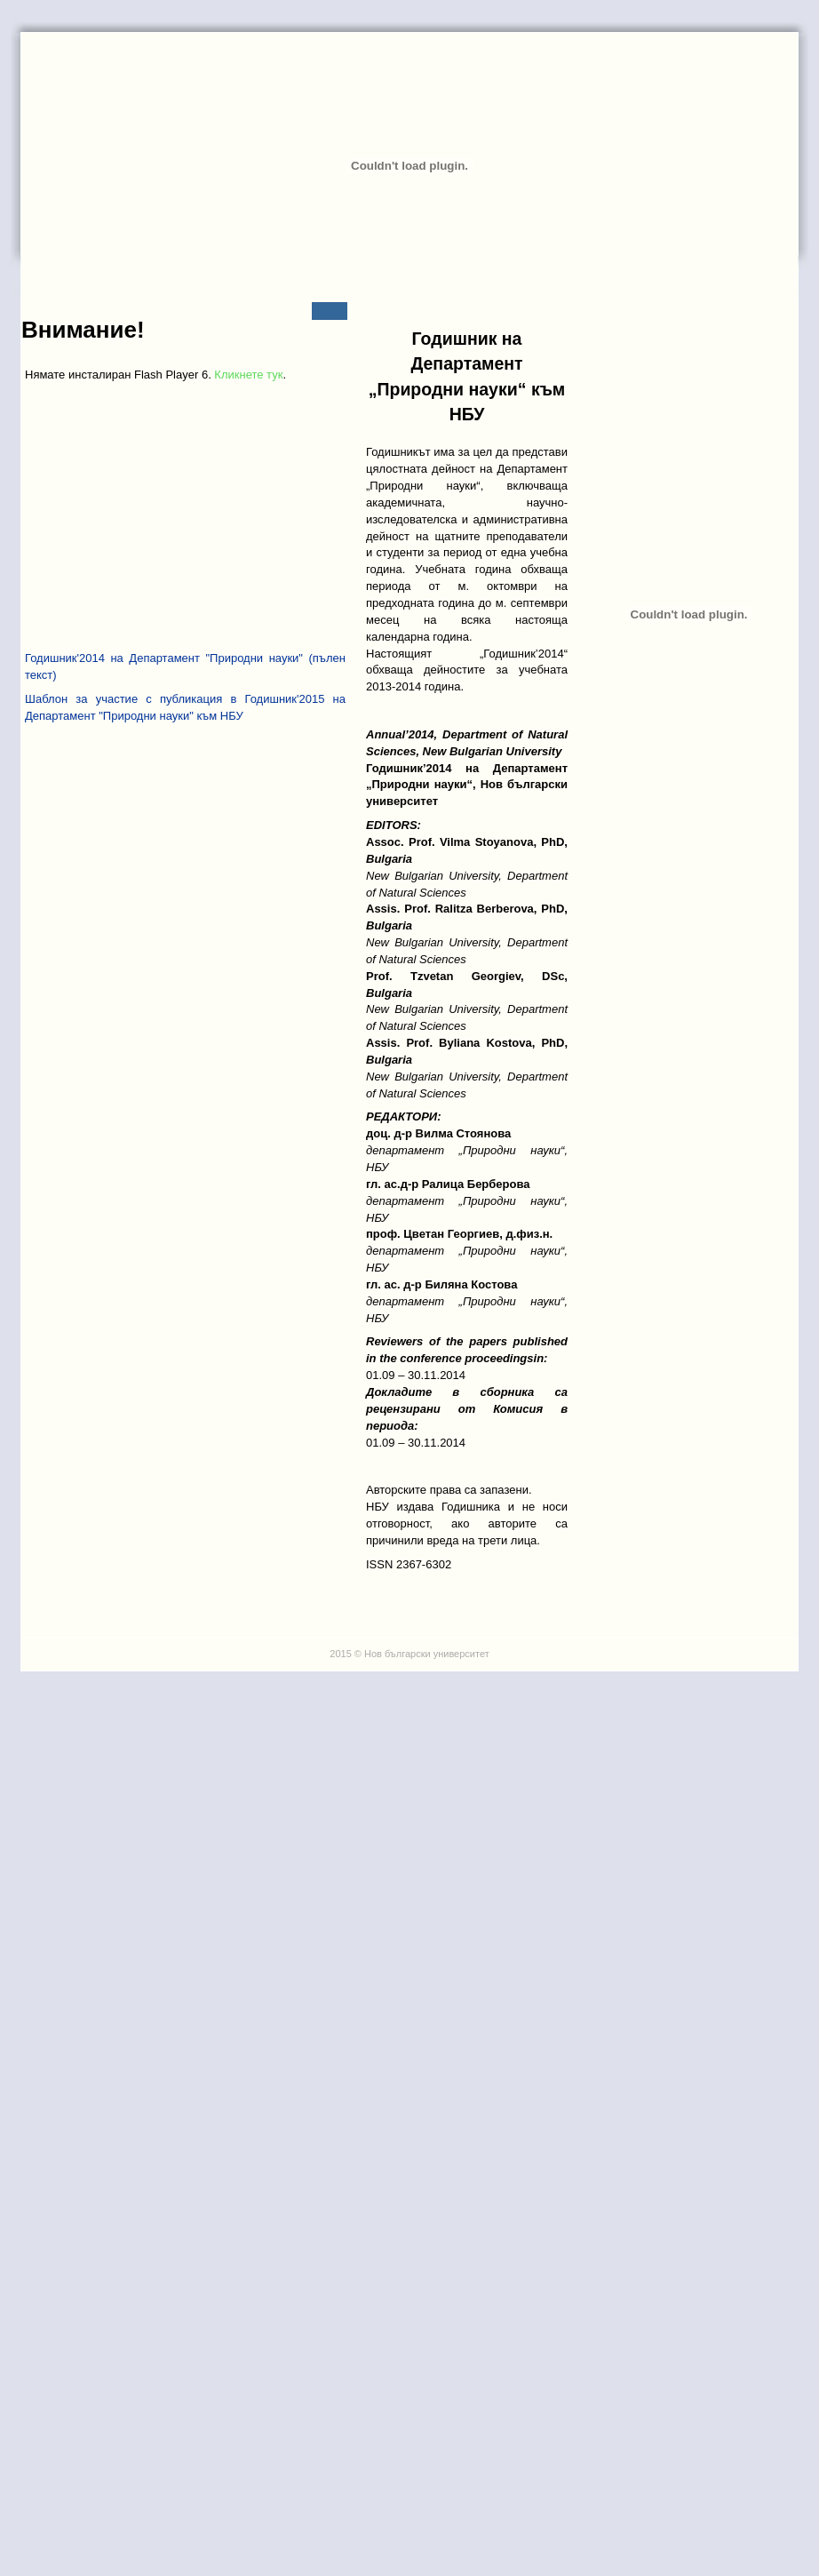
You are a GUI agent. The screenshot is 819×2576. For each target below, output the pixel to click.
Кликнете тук (248, 374)
